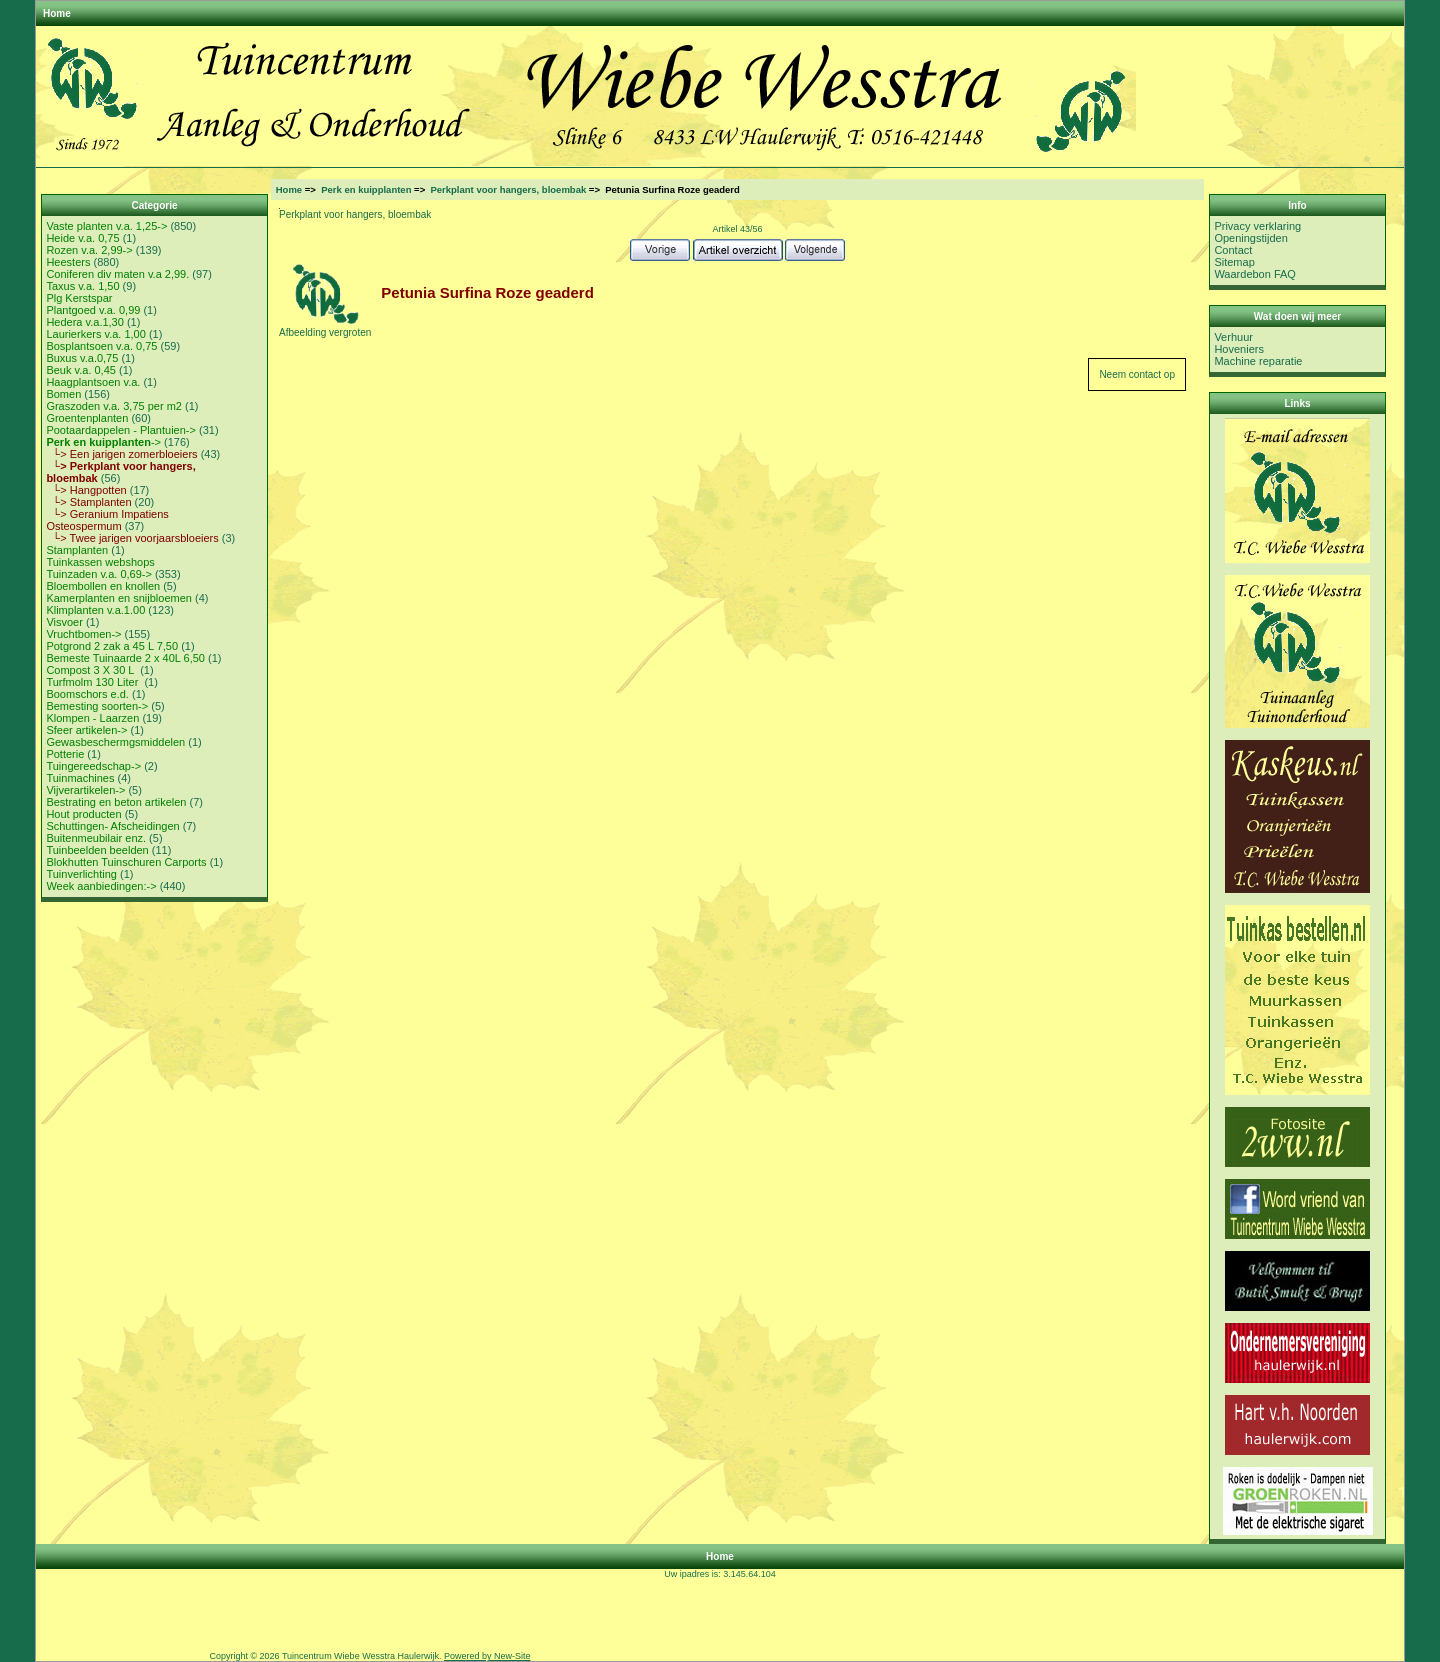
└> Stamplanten (88, 502)
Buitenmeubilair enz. (96, 838)
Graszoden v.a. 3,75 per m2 (114, 406)
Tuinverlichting (81, 874)
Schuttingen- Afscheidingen (112, 826)
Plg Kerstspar (79, 298)
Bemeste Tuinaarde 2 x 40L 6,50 (125, 658)
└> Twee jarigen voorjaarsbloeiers (132, 538)
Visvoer (64, 622)
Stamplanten (77, 550)
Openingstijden (1250, 238)
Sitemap (1234, 262)
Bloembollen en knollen (103, 586)
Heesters (68, 262)
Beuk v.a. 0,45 (81, 370)
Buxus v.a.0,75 (82, 358)
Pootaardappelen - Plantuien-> (121, 430)
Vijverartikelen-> (85, 790)
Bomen (63, 394)
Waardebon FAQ (1255, 274)
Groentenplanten (87, 418)
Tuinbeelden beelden (97, 850)
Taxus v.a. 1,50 (82, 286)
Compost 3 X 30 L (91, 670)
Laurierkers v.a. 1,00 (95, 334)
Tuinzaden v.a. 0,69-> (98, 574)
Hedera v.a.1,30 (84, 322)
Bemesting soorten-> (97, 706)
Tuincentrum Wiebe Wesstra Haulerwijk (360, 1656)
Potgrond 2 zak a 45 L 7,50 (112, 646)
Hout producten (83, 814)
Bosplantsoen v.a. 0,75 (101, 346)
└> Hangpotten (86, 490)
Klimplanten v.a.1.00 (95, 610)
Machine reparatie (1258, 361)
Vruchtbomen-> (83, 634)
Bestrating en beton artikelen (116, 802)
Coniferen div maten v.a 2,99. (117, 274)
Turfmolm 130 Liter (93, 682)
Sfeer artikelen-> (86, 730)
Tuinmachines (80, 778)
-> (103, 442)
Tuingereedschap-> (93, 766)
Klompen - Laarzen (92, 718)
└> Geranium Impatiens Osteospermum (107, 520)
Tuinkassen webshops (100, 562)
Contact (1233, 250)
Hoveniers (1239, 349)
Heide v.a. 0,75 (82, 238)
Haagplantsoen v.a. (93, 382)
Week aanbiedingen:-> (101, 886)
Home (57, 13)
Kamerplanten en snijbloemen (119, 598)
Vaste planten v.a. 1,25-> (106, 226)
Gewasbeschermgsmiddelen (115, 742)
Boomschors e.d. (87, 694)
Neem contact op (1137, 374)
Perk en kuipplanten (366, 189)
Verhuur (1233, 337)
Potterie (65, 754)
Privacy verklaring (1257, 226)
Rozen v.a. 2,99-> (89, 250)
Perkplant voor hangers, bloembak (508, 189)
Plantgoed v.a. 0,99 (93, 310)
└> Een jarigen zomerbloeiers (121, 454)
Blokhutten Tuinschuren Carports (126, 862)
